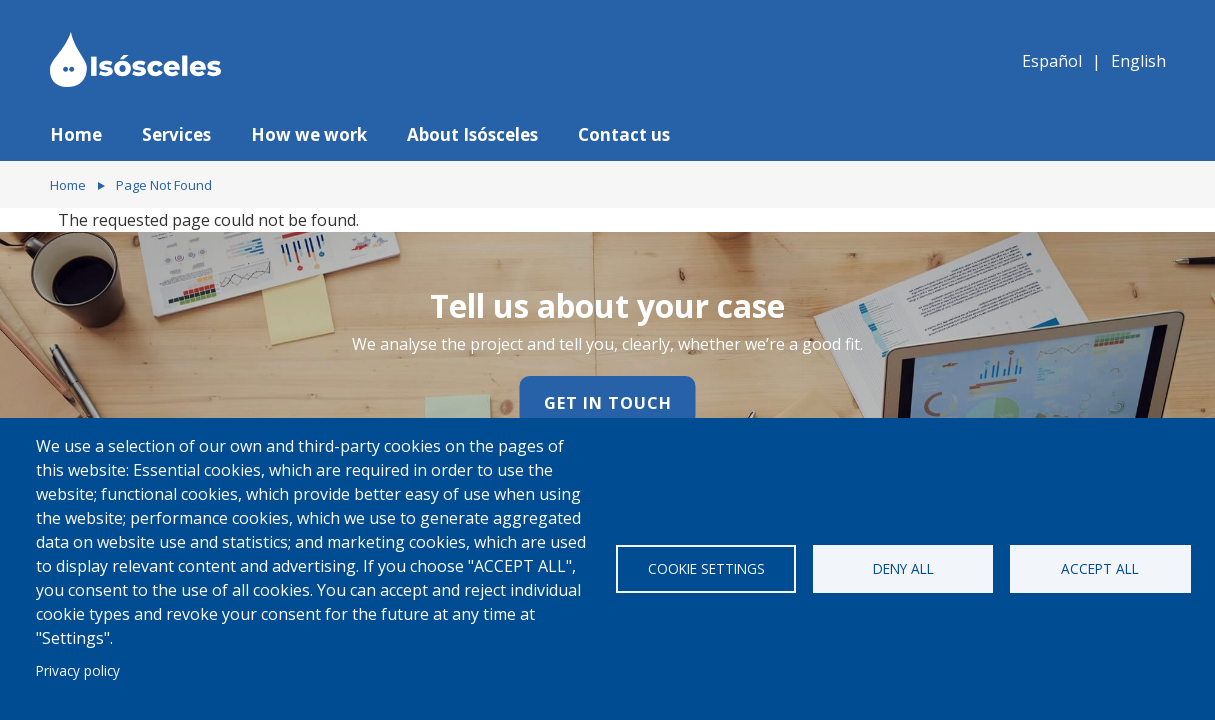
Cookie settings (706, 568)
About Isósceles (472, 134)
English (1138, 61)
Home (76, 134)
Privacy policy (78, 670)
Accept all (1100, 568)
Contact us (624, 134)
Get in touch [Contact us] (608, 403)
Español (1052, 61)
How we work (309, 134)
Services (176, 134)
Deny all (903, 568)
